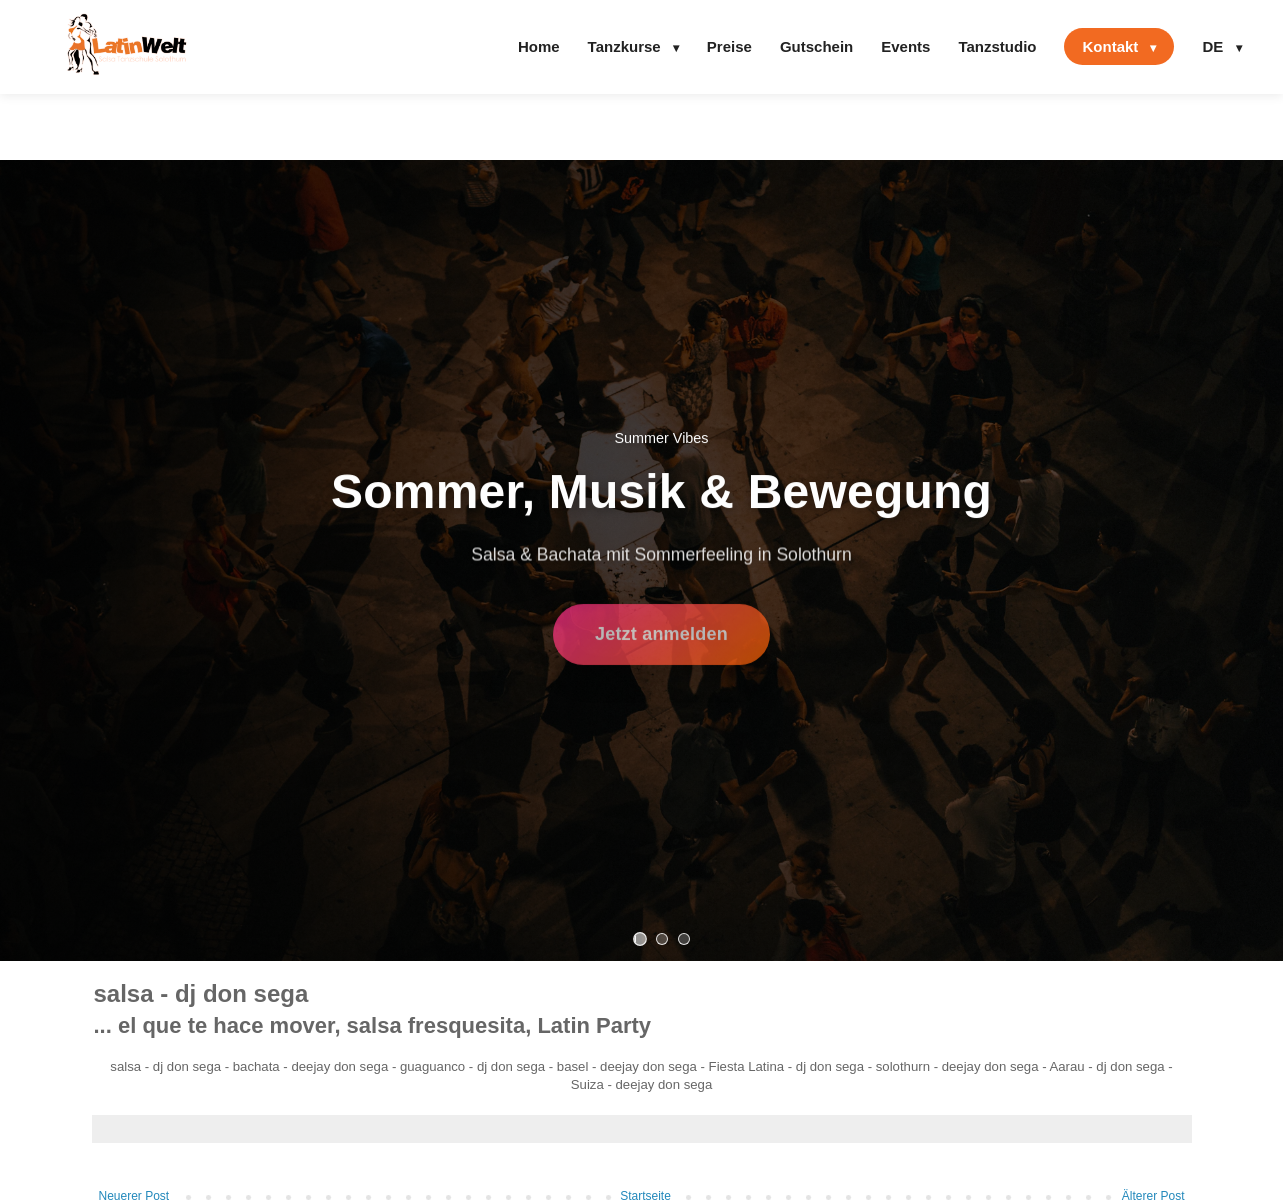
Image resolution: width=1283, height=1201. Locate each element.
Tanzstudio (997, 46)
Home (539, 46)
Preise (729, 46)
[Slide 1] (640, 939)
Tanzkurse (633, 46)
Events (905, 46)
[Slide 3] (684, 939)
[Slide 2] (662, 939)
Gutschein (816, 46)
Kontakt (1119, 46)
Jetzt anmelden (661, 639)
